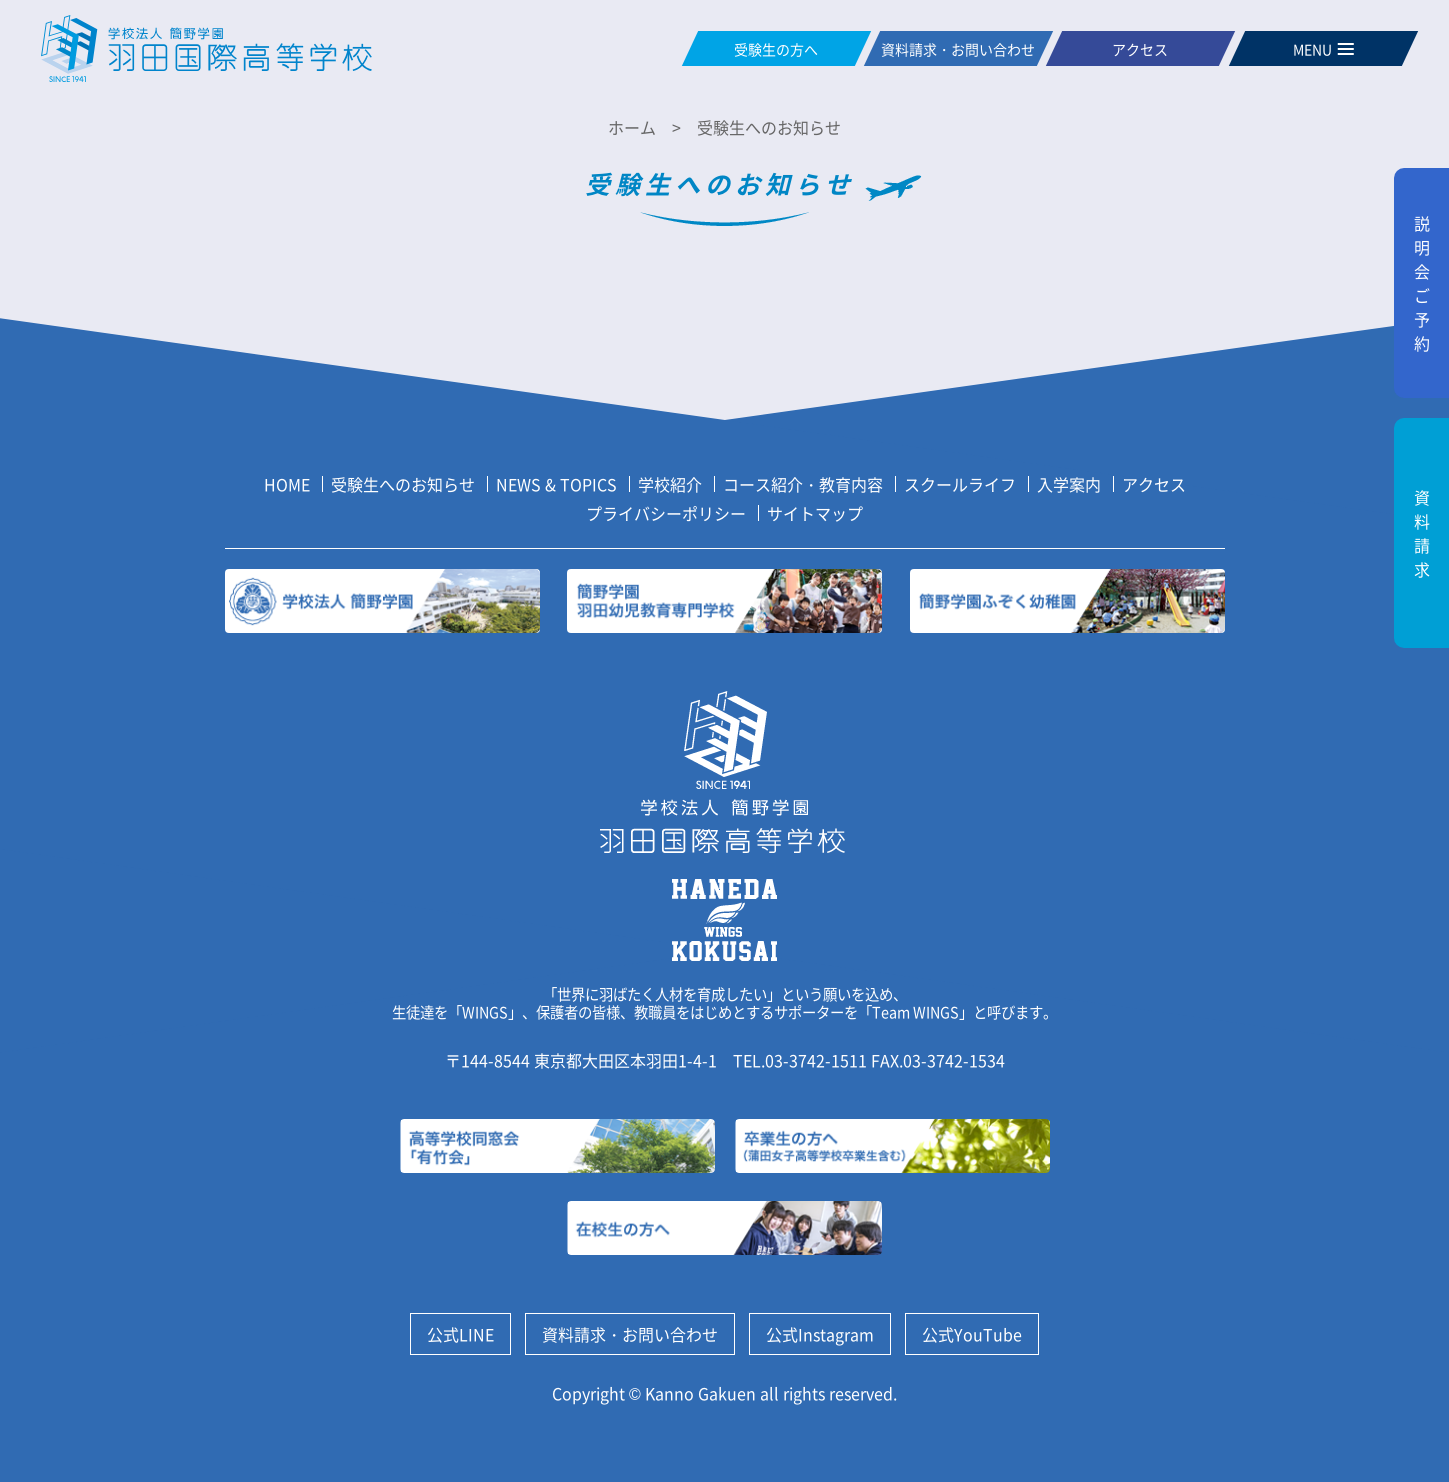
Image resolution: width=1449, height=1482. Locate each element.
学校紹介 (670, 484)
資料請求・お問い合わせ (630, 1334)
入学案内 (1069, 484)
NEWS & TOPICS (556, 484)
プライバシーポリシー (666, 513)
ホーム (632, 127)
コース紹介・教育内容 (803, 484)
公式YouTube (972, 1334)
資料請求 (1422, 533)
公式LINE (460, 1334)
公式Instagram (820, 1334)
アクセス (1154, 484)
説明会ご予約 (1422, 283)
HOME (287, 484)
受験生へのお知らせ (403, 484)
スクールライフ (960, 484)
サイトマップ (815, 513)
